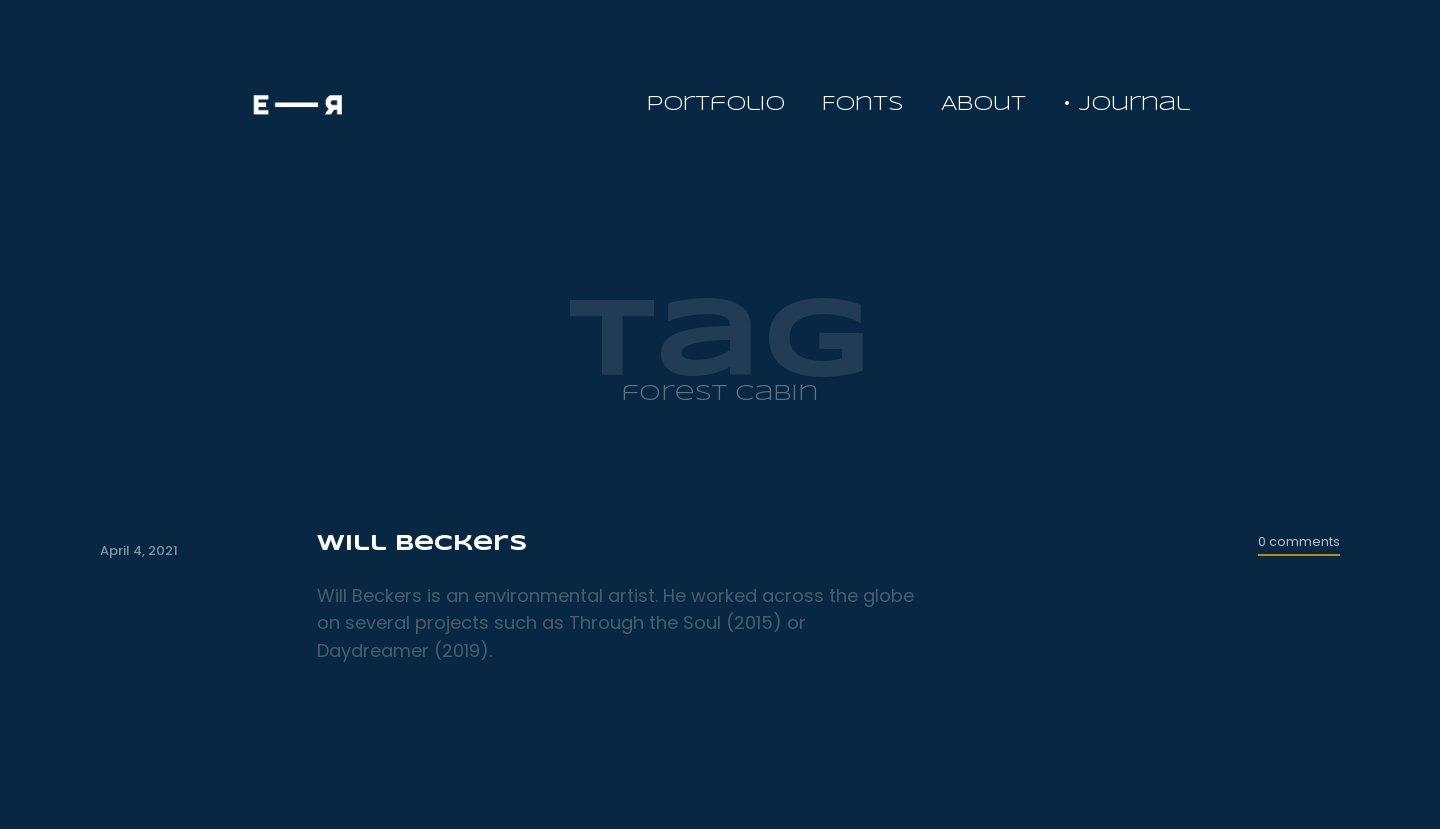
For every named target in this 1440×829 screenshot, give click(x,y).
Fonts (863, 104)
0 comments (1299, 541)
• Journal (1126, 104)
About (983, 104)
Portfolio (716, 104)
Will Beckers (422, 544)
